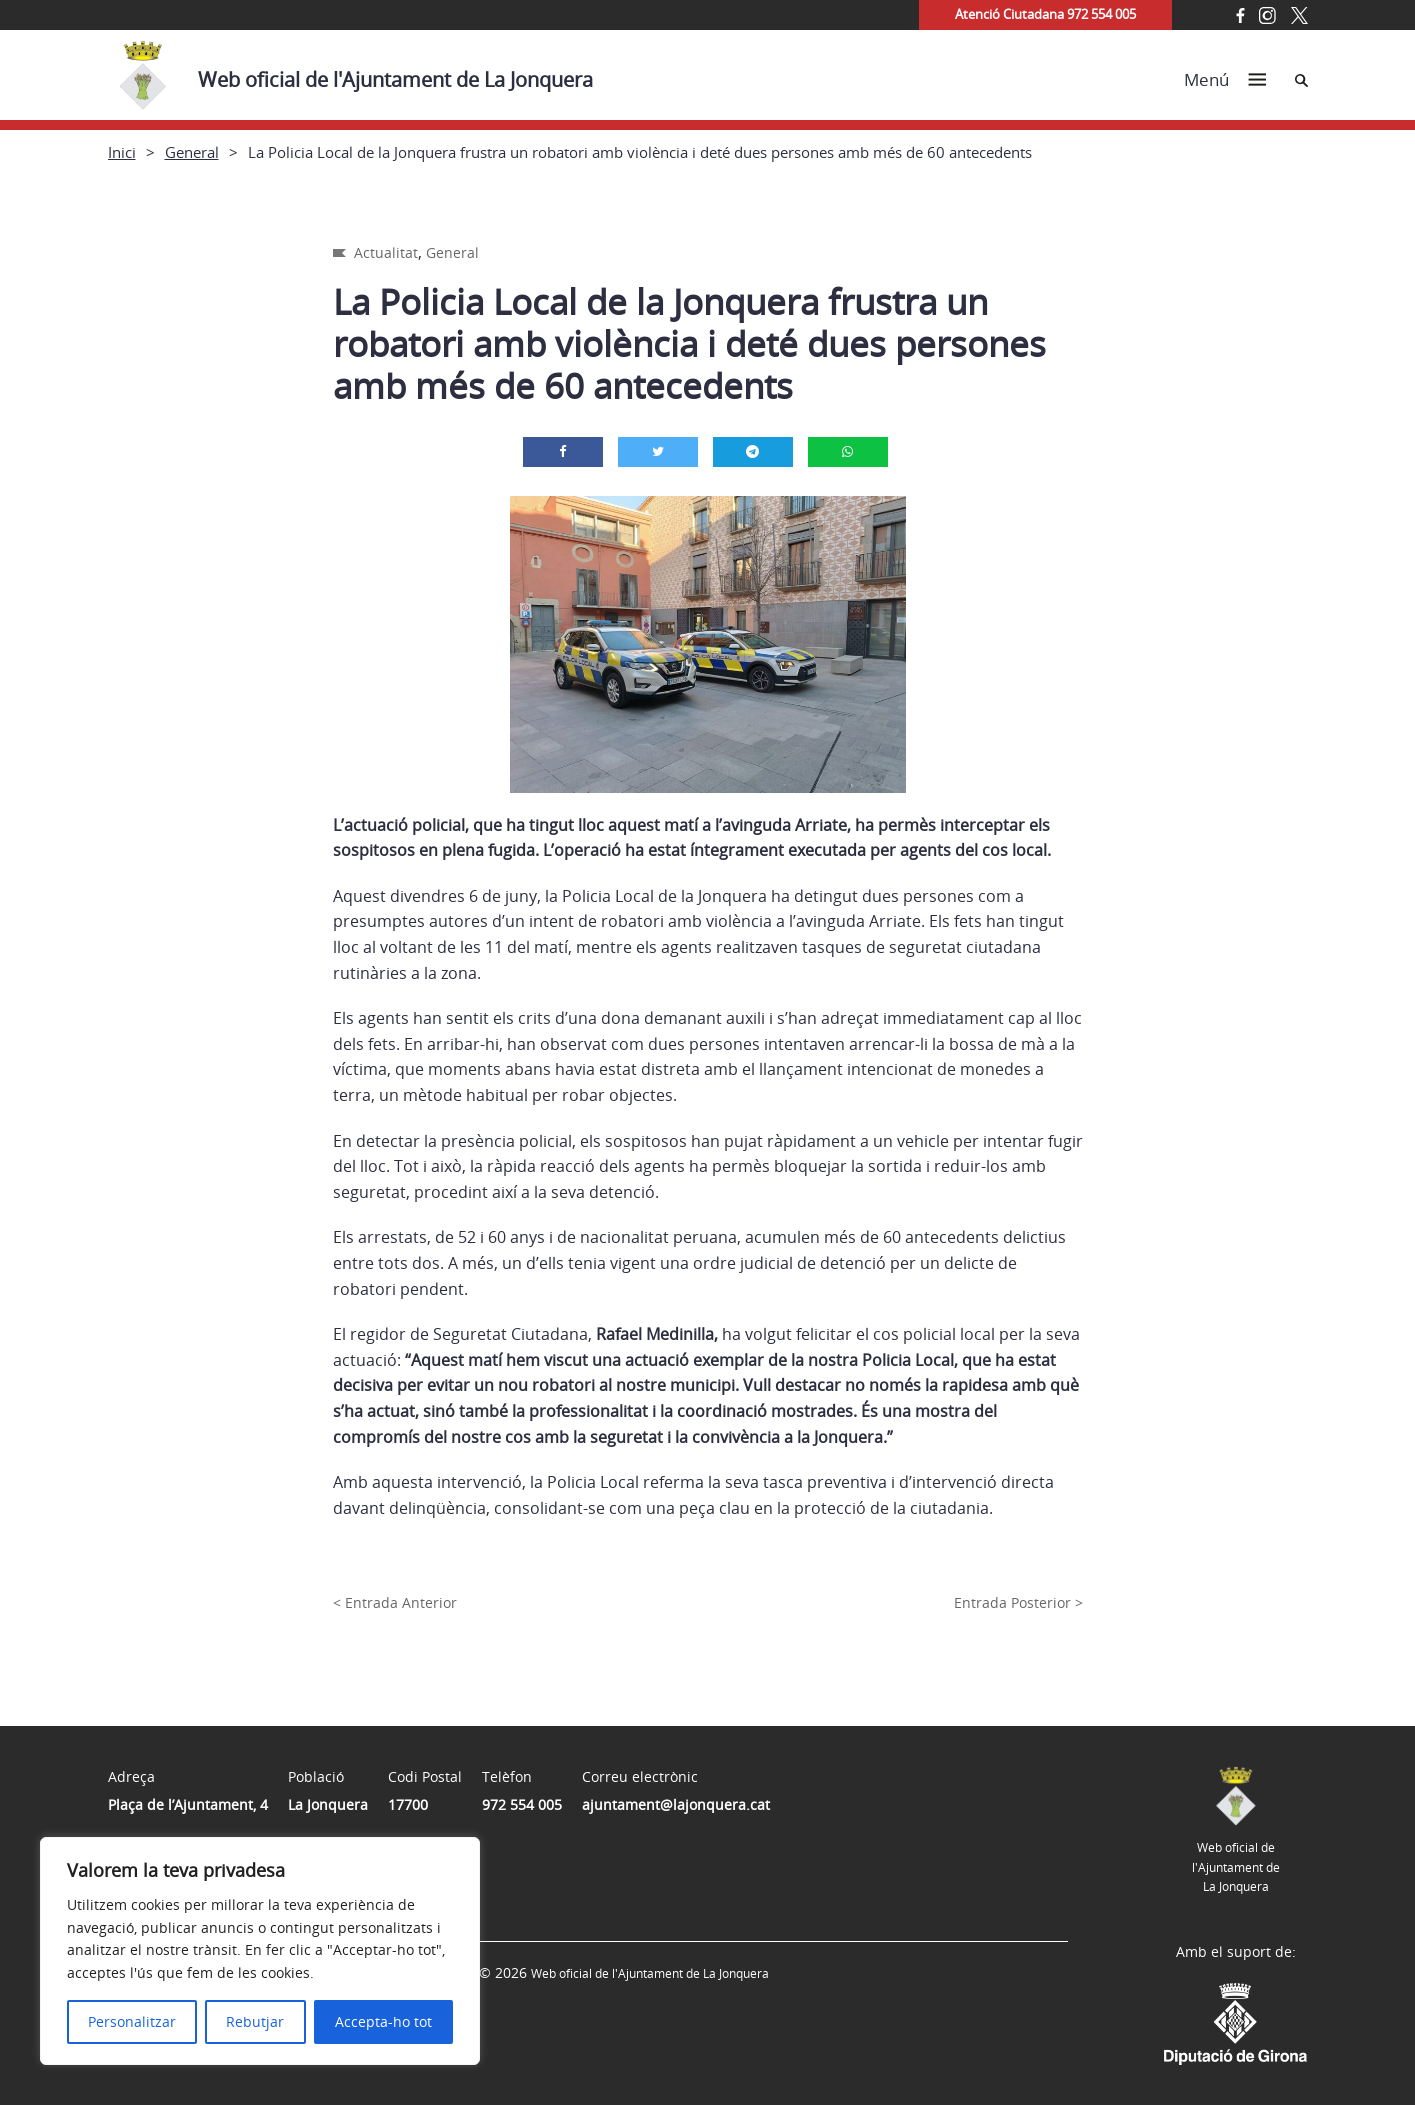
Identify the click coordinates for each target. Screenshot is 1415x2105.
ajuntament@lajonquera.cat (676, 1804)
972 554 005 (522, 1804)
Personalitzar (132, 2021)
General (192, 152)
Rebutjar (255, 2021)
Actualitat (386, 252)
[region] (260, 1951)
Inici (122, 152)
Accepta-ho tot (383, 2021)
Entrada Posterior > (1018, 1602)
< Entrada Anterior (395, 1602)
